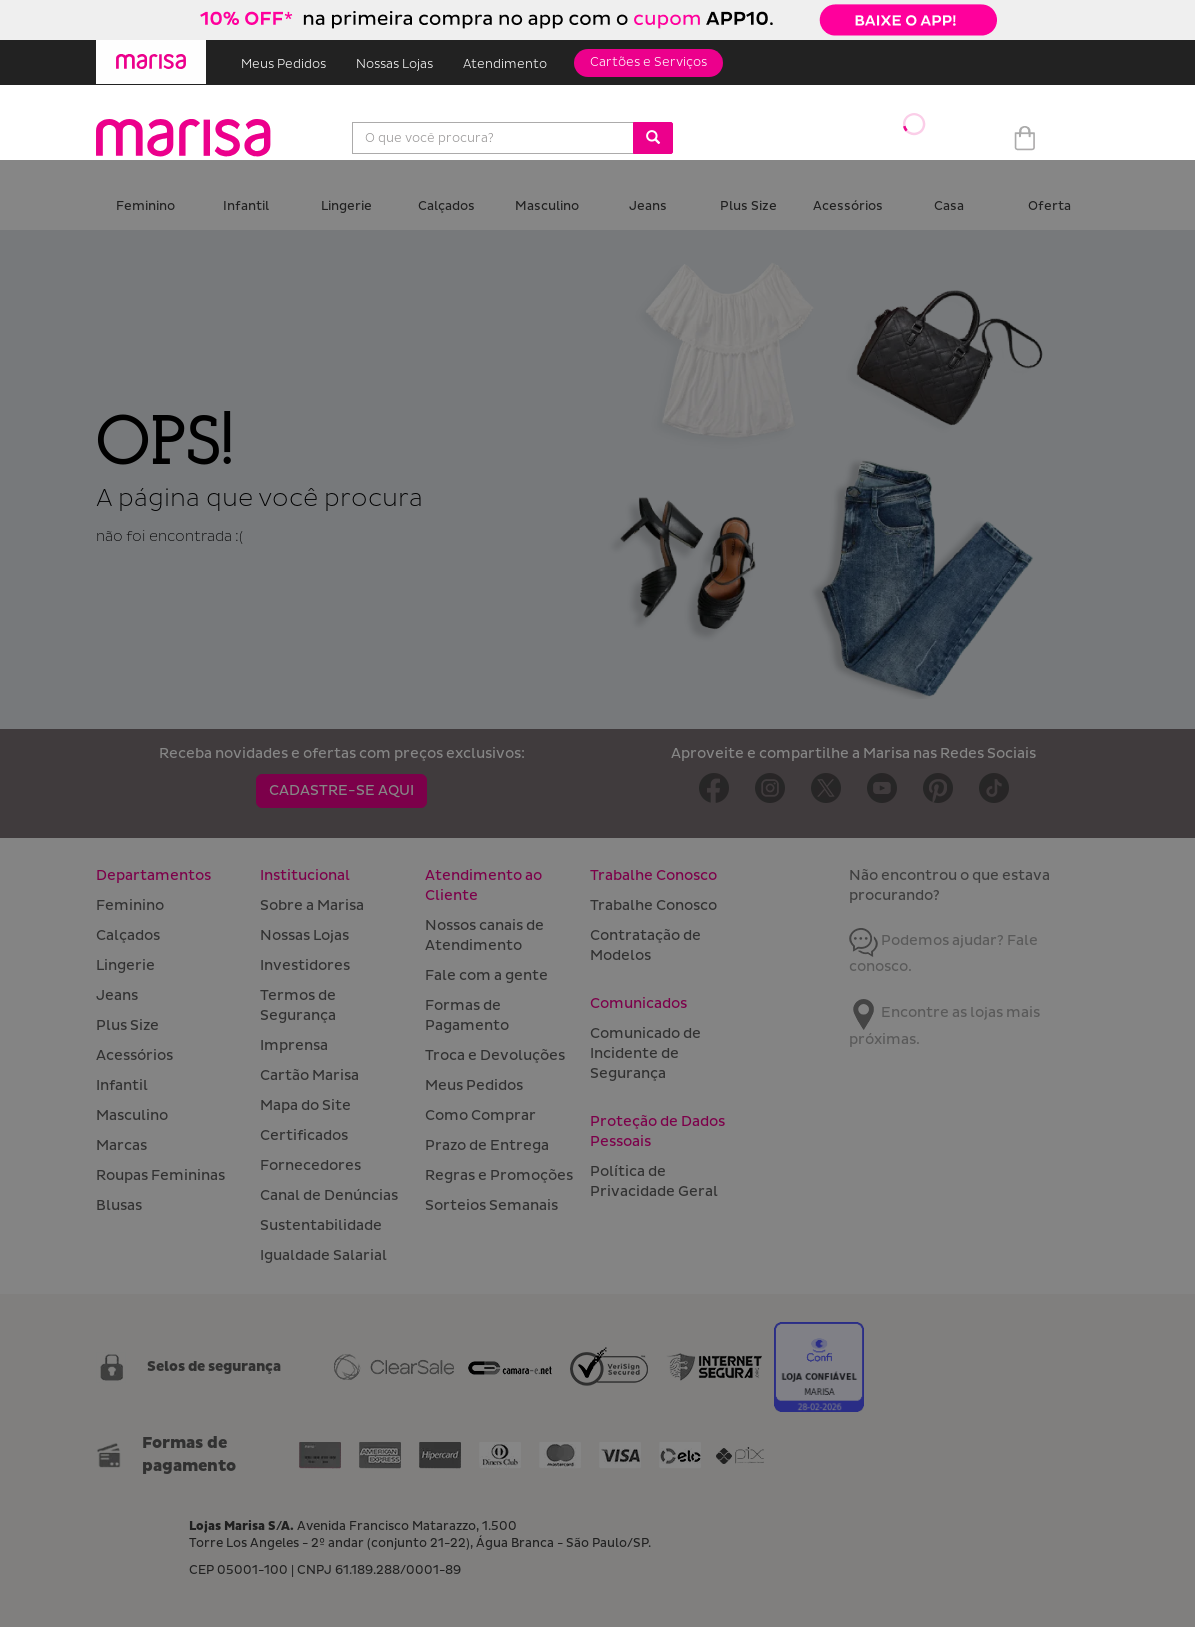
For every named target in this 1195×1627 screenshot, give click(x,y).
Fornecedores (310, 1165)
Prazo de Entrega (487, 1145)
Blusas (119, 1205)
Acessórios (848, 206)
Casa (949, 206)
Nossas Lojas (394, 64)
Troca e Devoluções (495, 1055)
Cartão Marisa (309, 1075)
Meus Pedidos (283, 64)
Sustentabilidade (321, 1225)
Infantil (246, 206)
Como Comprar (480, 1115)
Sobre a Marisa (312, 905)
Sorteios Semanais (491, 1205)
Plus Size (748, 206)
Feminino (145, 206)
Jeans (648, 206)
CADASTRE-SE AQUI (341, 790)
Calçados (446, 206)
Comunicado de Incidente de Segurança (645, 1053)
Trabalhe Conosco (653, 905)
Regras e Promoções (499, 1175)
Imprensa (294, 1045)
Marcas (121, 1145)
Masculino (547, 206)
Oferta (1049, 206)
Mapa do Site (305, 1105)
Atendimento (505, 64)
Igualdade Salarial (323, 1255)
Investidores (305, 965)
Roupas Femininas (160, 1175)
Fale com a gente (486, 975)
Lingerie (346, 206)
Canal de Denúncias (329, 1195)
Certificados (304, 1135)
